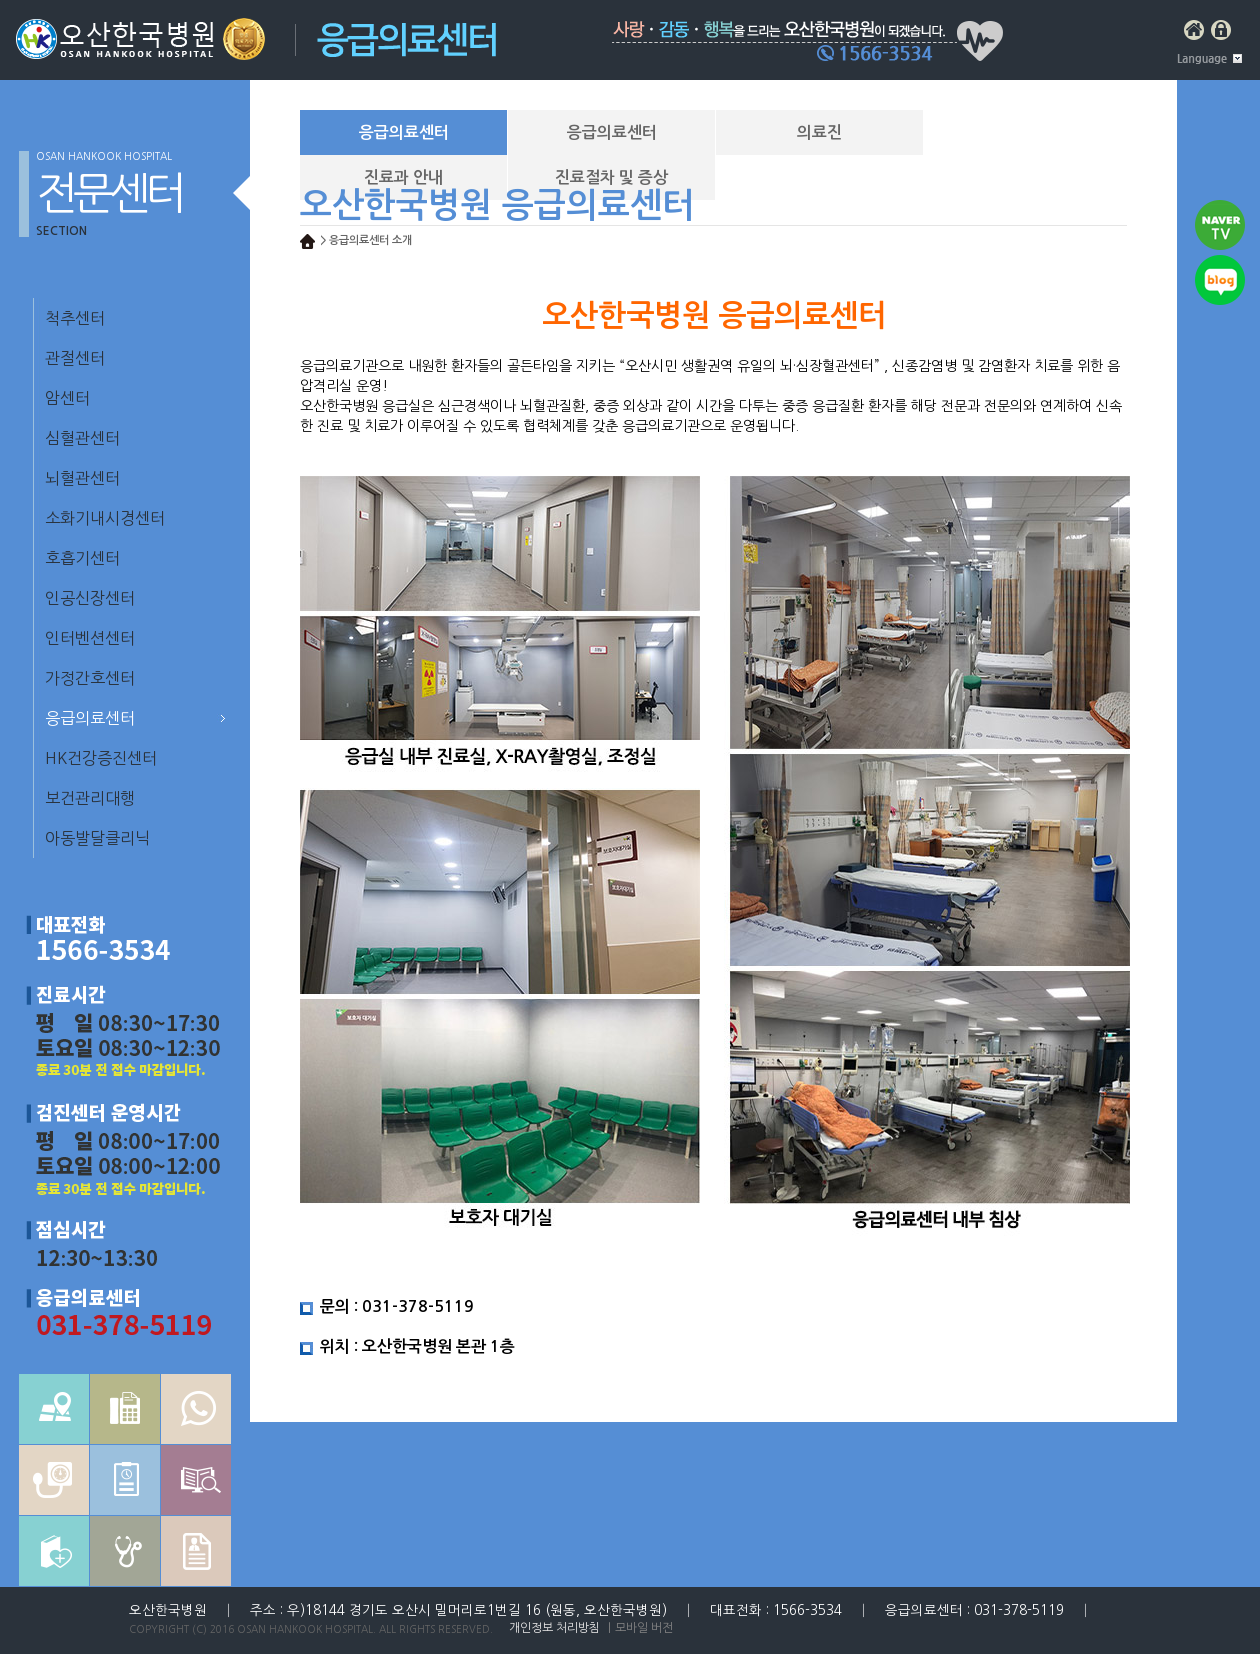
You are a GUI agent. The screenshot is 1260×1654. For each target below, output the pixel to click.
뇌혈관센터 (82, 478)
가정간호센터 (90, 678)
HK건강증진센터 (101, 758)
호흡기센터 (82, 558)
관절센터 (75, 358)
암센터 (67, 398)
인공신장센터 (90, 598)
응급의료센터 (90, 718)
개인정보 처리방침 (554, 1628)
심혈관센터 (82, 438)
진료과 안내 (403, 177)
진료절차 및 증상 (611, 177)
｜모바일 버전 (638, 1628)
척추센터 (75, 318)
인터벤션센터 (90, 638)
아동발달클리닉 (97, 838)
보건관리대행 (90, 798)
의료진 (819, 132)
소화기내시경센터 (105, 518)
